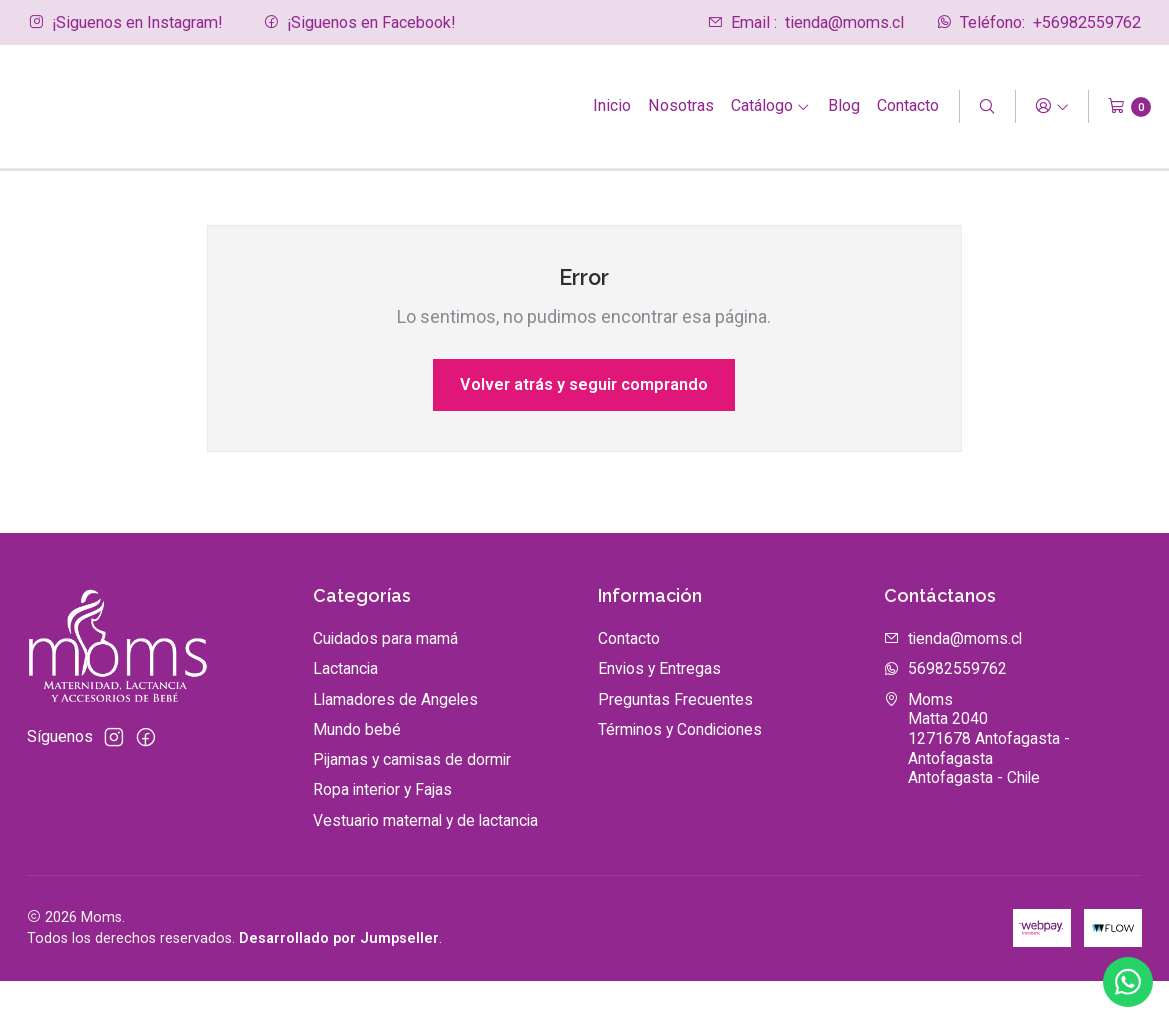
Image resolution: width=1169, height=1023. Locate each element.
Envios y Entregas (659, 711)
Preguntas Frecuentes (675, 741)
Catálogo (771, 105)
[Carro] (1129, 107)
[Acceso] (1051, 107)
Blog (844, 105)
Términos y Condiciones (680, 771)
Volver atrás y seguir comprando (584, 426)
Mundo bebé (357, 771)
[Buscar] (987, 107)
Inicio (612, 105)
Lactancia (345, 711)
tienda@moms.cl (805, 23)
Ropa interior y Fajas (382, 832)
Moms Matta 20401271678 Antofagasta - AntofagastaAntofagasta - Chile (977, 781)
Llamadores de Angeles (395, 741)
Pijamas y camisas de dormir (412, 802)
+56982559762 (1038, 23)
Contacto (908, 105)
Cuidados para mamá (385, 681)
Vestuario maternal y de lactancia (425, 862)
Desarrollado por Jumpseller (339, 981)
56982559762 (945, 711)
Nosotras (681, 105)
